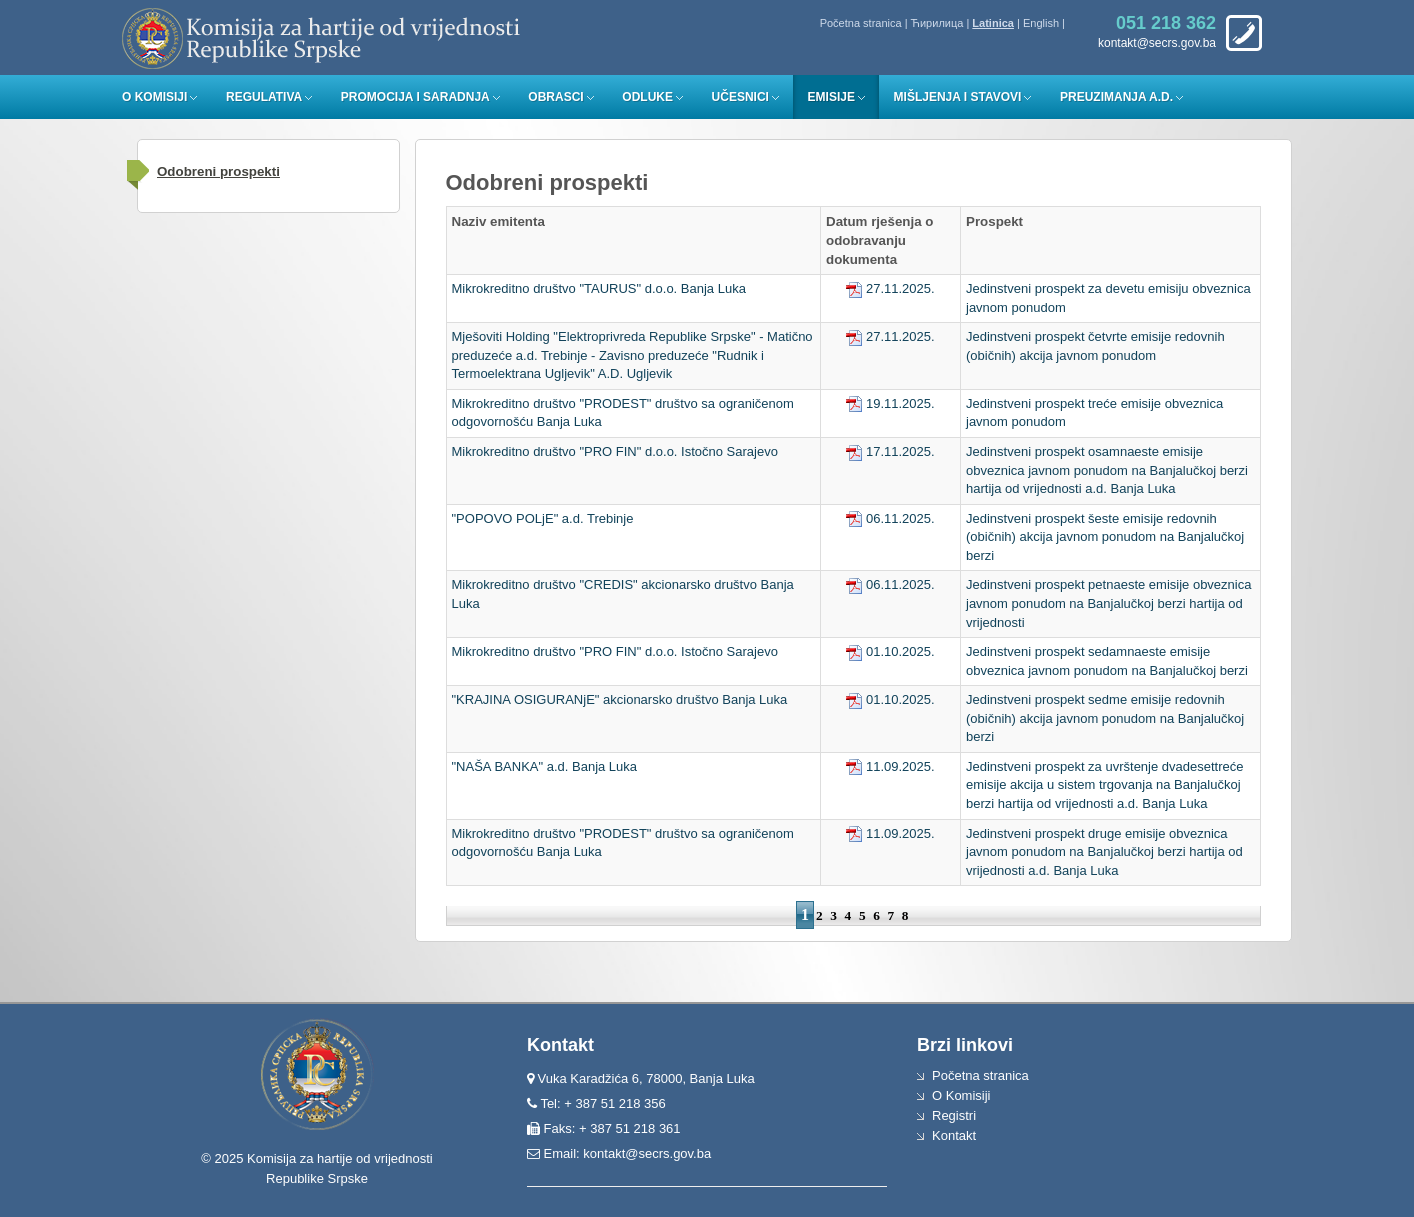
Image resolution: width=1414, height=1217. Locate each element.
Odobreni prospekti (218, 171)
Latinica (993, 23)
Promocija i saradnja (415, 97)
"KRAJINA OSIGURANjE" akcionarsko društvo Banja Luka (620, 699)
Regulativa (264, 97)
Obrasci (555, 97)
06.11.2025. (890, 518)
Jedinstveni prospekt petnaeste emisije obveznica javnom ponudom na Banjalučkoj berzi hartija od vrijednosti (1108, 603)
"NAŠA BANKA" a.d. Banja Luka (545, 766)
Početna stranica (861, 23)
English (1041, 23)
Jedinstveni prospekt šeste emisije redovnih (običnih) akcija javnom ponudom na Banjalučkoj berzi (1105, 537)
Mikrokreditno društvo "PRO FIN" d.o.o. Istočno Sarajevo (615, 451)
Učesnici (740, 97)
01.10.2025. (890, 651)
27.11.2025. (890, 288)
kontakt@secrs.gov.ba (647, 1153)
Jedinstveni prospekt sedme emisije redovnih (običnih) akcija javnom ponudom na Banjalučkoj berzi (1105, 718)
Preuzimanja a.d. (1116, 97)
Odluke (647, 97)
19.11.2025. (890, 403)
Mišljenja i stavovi (958, 97)
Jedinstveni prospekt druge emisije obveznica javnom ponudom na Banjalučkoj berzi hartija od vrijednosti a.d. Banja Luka (1104, 852)
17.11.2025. (890, 451)
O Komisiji (154, 97)
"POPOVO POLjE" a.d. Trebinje (543, 518)
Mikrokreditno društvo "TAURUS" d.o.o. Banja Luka (599, 288)
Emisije (831, 97)
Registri (954, 1115)
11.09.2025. (890, 766)
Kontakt (954, 1135)
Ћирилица (937, 23)
